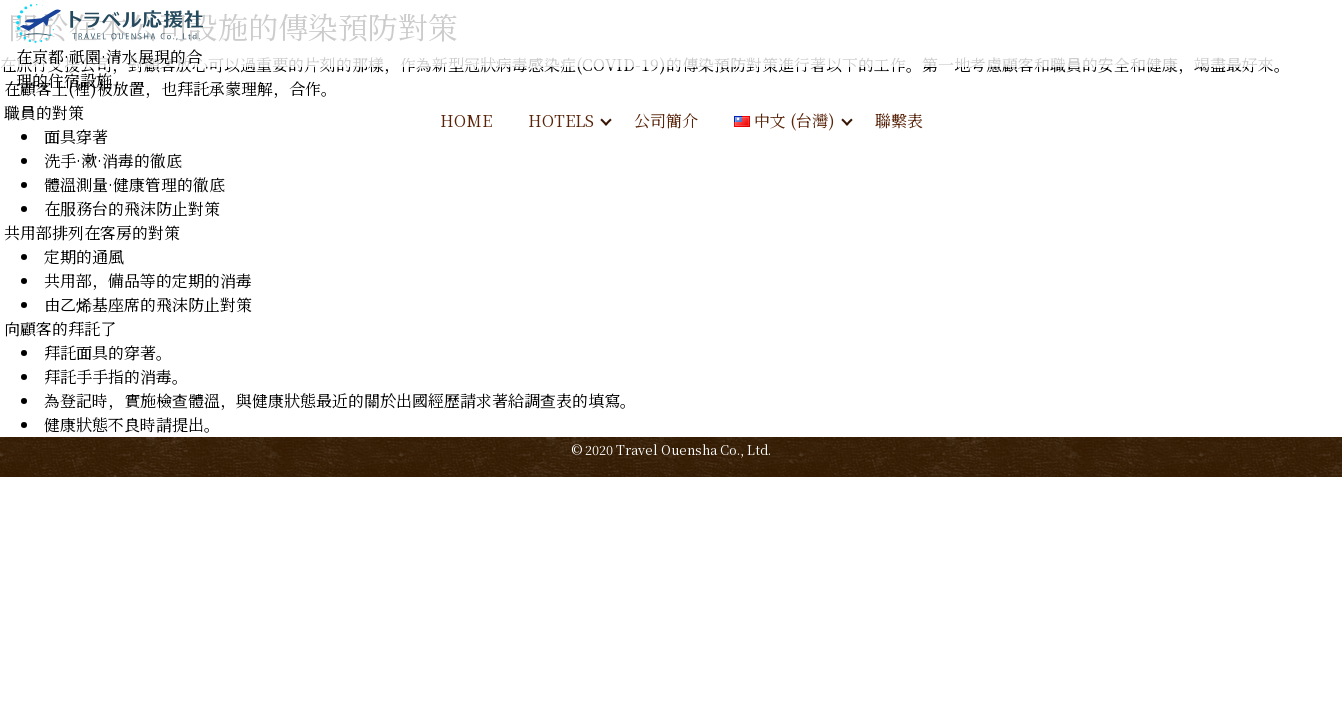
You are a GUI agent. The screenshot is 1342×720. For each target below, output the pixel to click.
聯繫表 (899, 120)
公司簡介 (666, 120)
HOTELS (561, 120)
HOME (466, 120)
